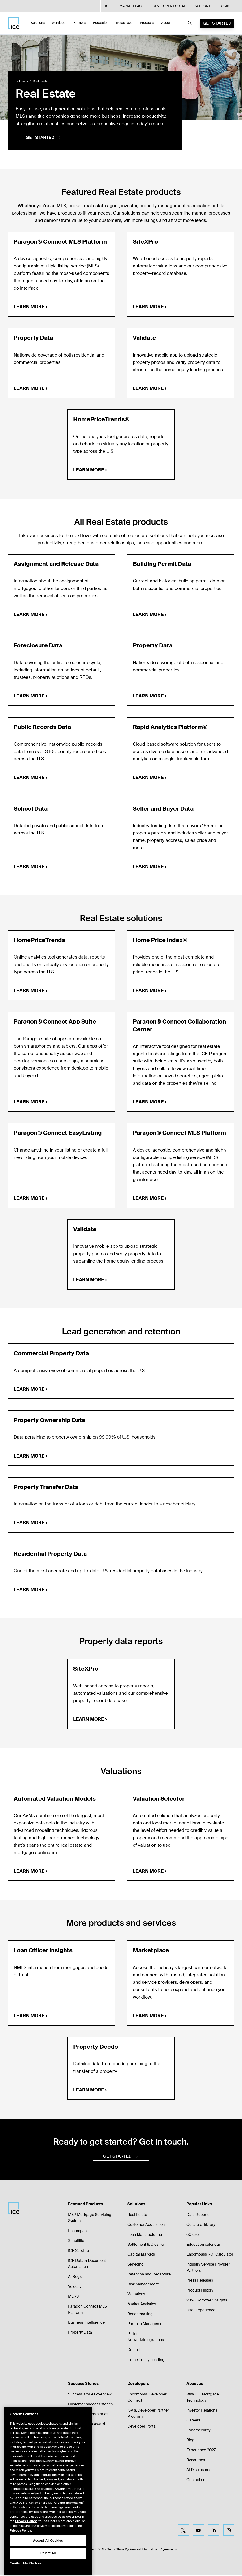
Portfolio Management (146, 2324)
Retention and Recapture (149, 2274)
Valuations (136, 2294)
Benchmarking (140, 2314)
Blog (190, 2440)
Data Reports (197, 2215)
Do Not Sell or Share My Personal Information (127, 2550)
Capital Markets (141, 2255)
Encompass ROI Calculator (209, 2255)
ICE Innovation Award (86, 2424)
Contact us (195, 2480)
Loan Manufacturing (144, 2235)
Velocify (74, 2287)
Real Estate (137, 2215)
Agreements (169, 2550)
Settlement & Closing (145, 2245)
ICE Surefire (78, 2251)
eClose (192, 2235)
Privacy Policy (26, 2556)
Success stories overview (90, 2394)
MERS (73, 2297)
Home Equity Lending (145, 2360)
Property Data (80, 2333)
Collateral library (200, 2225)
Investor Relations (201, 2410)
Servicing (135, 2264)
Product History (199, 2290)
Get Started (217, 23)
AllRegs (75, 2277)
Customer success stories (90, 2404)
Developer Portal (141, 2427)
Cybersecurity (198, 2430)
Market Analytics (141, 2304)
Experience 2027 (201, 2450)
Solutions (22, 80)
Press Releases (199, 2281)
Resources (195, 2460)
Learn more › (30, 307)
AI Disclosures (198, 2470)
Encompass (78, 2231)
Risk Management (143, 2284)
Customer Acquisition (146, 2225)
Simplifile (76, 2241)
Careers (193, 2420)
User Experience (200, 2310)
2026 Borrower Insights (206, 2300)
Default (133, 2350)
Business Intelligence (86, 2323)
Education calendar (203, 2245)
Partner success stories (88, 2414)
